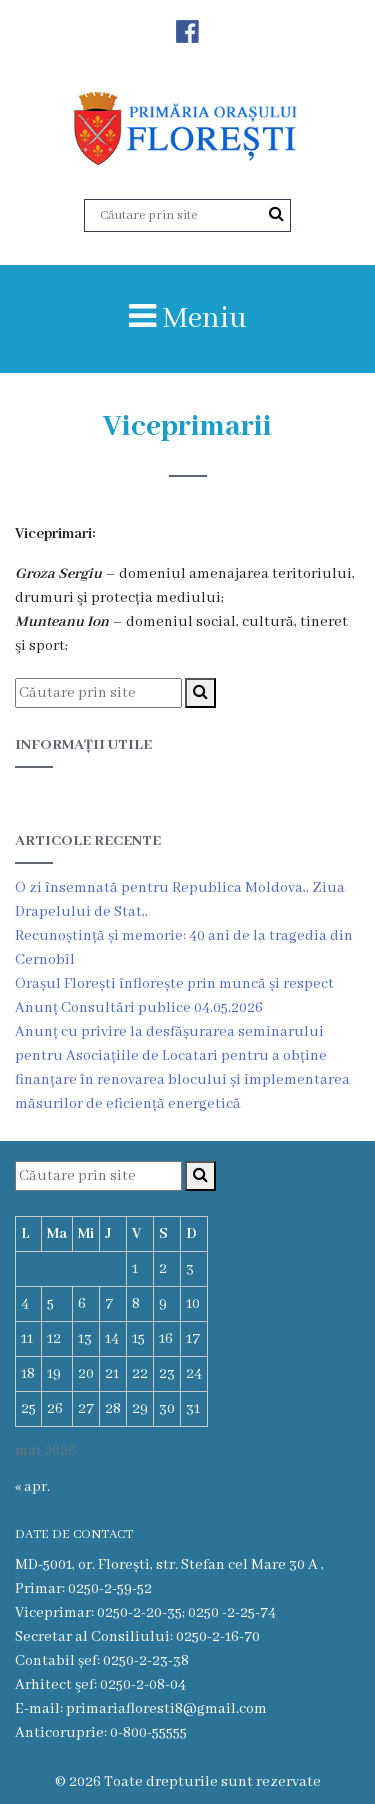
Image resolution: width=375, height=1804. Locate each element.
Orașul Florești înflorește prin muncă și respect (174, 984)
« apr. (32, 1487)
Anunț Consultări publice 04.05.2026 (139, 1008)
